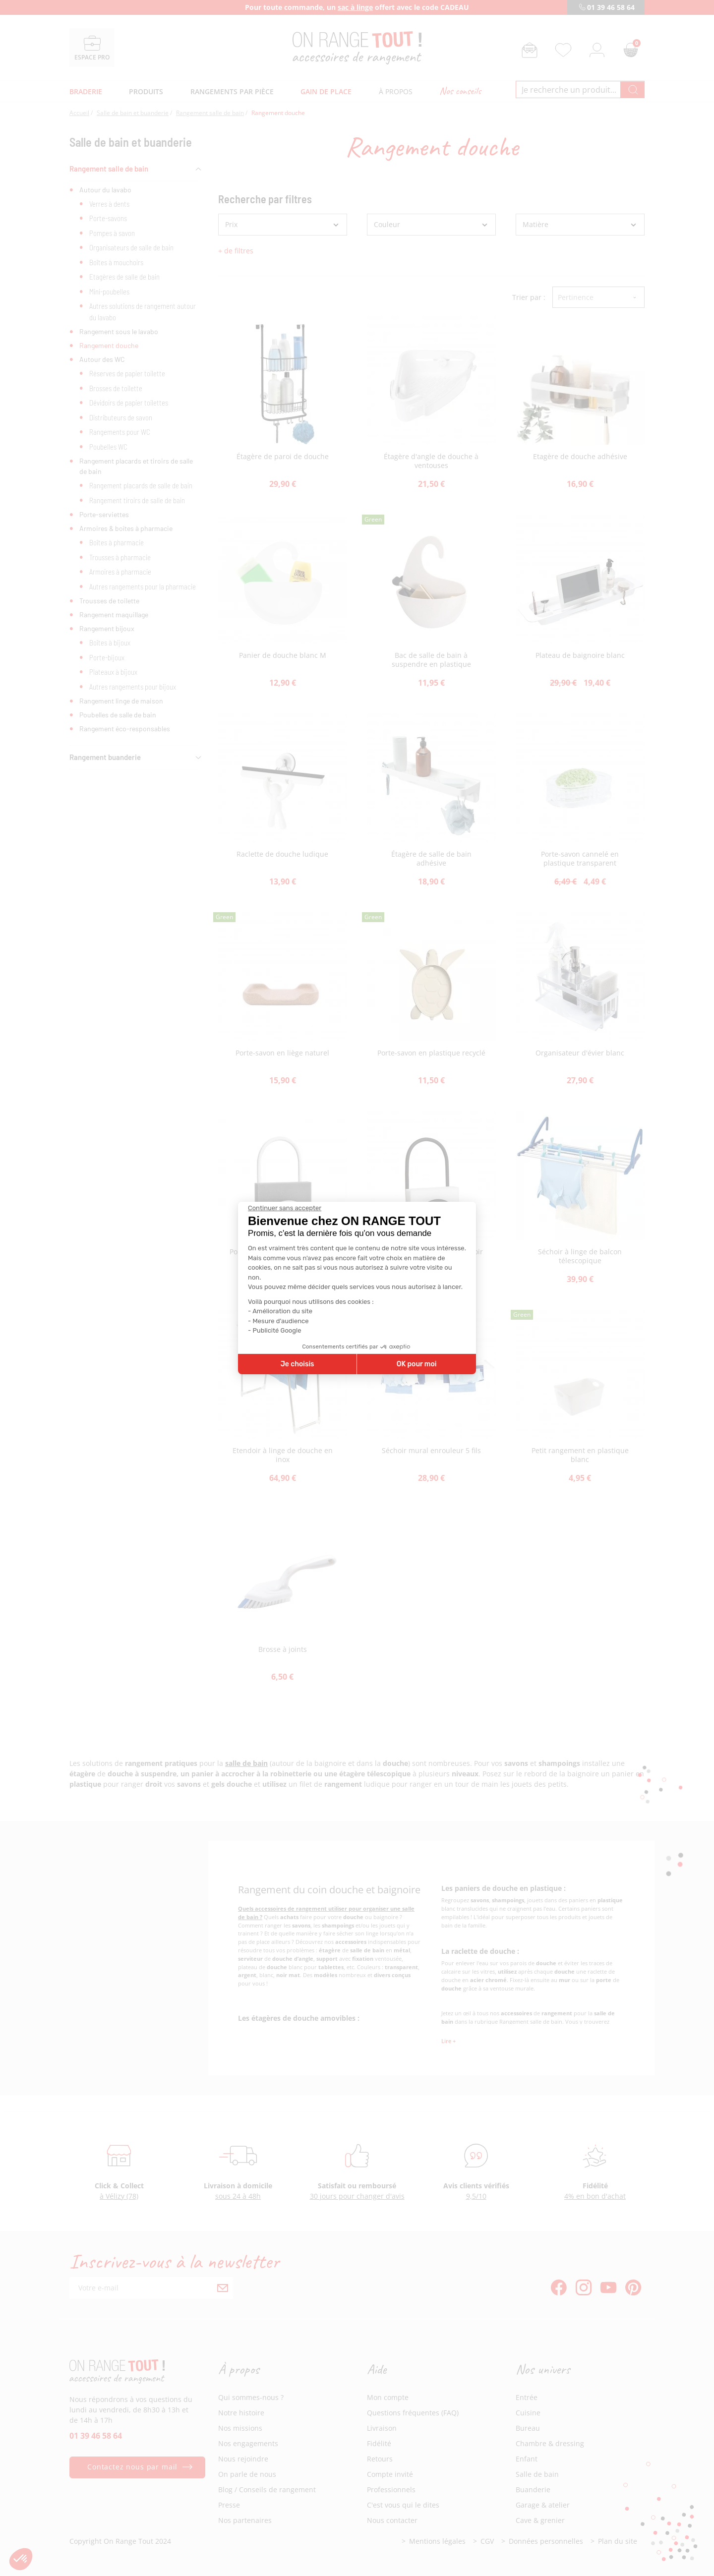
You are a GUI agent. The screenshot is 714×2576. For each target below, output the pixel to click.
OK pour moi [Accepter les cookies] (417, 1364)
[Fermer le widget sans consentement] (284, 1208)
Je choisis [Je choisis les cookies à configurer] (297, 1364)
